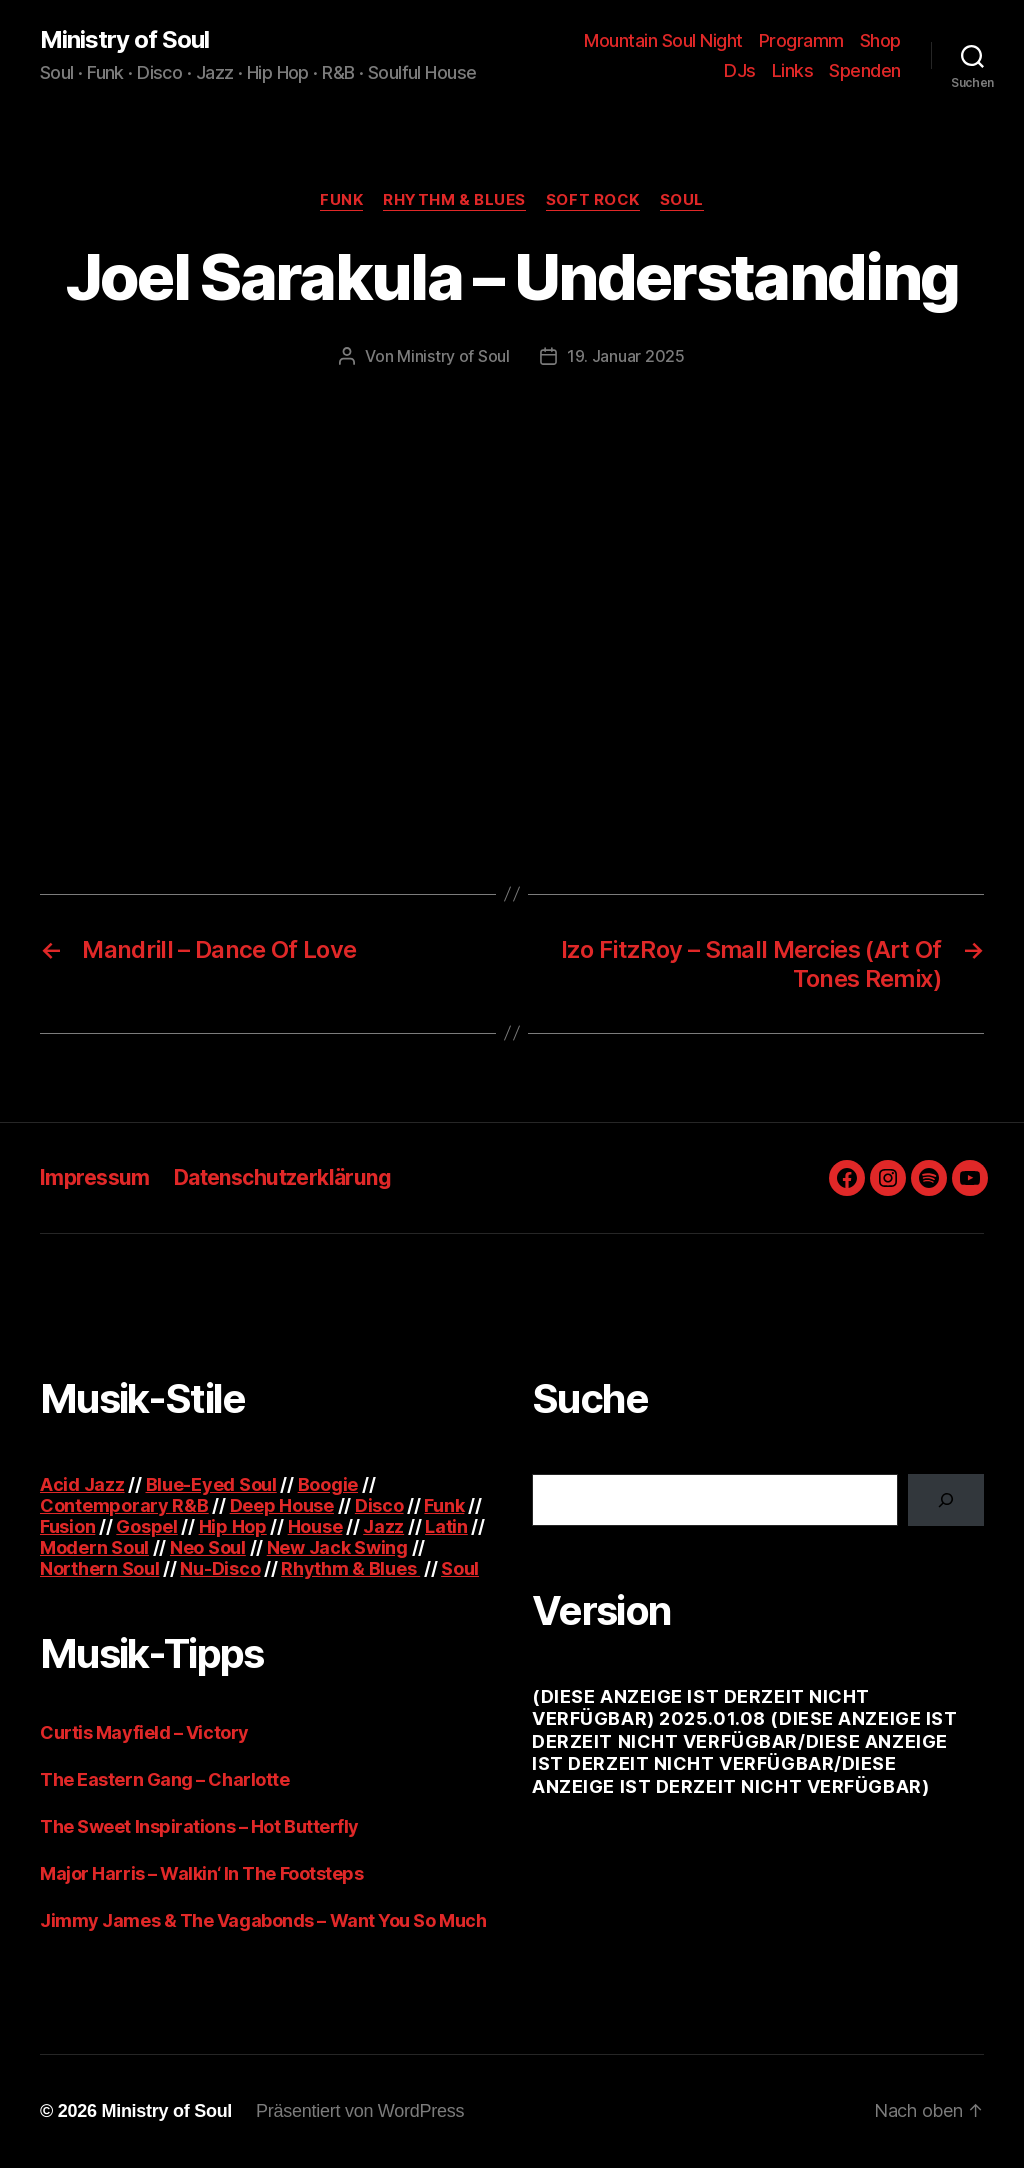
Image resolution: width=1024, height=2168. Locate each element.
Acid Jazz (82, 1484)
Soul (682, 200)
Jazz (383, 1526)
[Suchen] (946, 1500)
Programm (801, 40)
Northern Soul (100, 1568)
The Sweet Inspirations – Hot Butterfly (199, 1826)
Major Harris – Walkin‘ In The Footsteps (201, 1873)
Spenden (865, 70)
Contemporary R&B (124, 1505)
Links (793, 70)
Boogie (328, 1484)
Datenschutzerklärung (282, 1177)
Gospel (146, 1526)
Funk (341, 200)
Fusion (67, 1526)
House (315, 1526)
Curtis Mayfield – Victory (144, 1732)
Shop (880, 40)
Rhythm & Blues (454, 200)
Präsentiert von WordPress (360, 2111)
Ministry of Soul (124, 40)
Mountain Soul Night (663, 40)
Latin (446, 1526)
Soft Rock (593, 200)
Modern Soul (94, 1547)
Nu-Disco (220, 1568)
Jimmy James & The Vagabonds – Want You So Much (263, 1920)
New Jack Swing (337, 1547)
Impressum (95, 1177)
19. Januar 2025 (626, 356)
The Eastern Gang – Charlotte (164, 1779)
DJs (740, 70)
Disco (379, 1505)
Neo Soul (208, 1547)
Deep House (282, 1505)
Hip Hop (233, 1526)
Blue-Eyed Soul (211, 1484)
